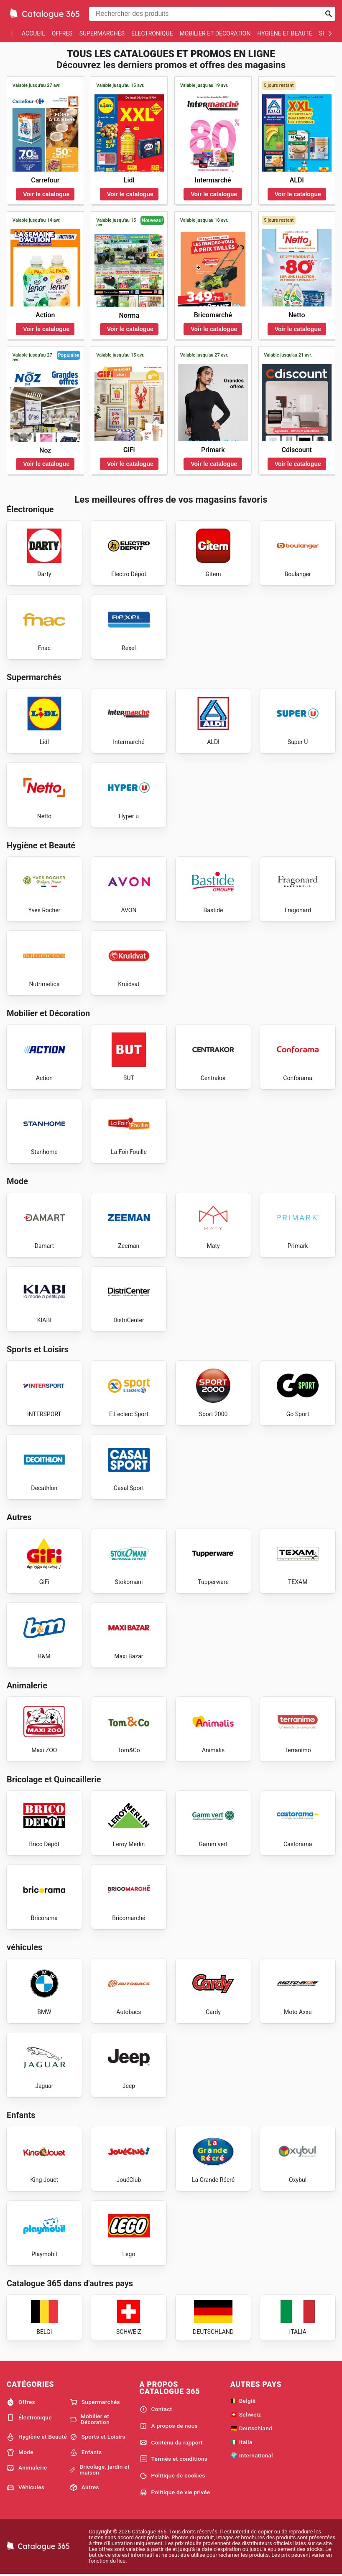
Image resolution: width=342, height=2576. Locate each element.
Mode (20, 2452)
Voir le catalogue (46, 194)
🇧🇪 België (243, 2400)
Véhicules (25, 2487)
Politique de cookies (172, 2476)
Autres (84, 2487)
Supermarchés (102, 33)
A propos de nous (169, 2426)
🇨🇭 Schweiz (245, 2414)
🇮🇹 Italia (241, 2442)
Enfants (86, 2452)
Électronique (152, 33)
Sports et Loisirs (97, 2437)
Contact (156, 2409)
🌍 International (251, 2455)
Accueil (33, 33)
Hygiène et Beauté (284, 33)
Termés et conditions (174, 2459)
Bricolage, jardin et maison (100, 2469)
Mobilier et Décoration (214, 33)
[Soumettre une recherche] (328, 13)
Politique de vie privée (175, 2492)
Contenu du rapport (171, 2442)
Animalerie (27, 2468)
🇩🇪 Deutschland (251, 2428)
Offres (62, 33)
